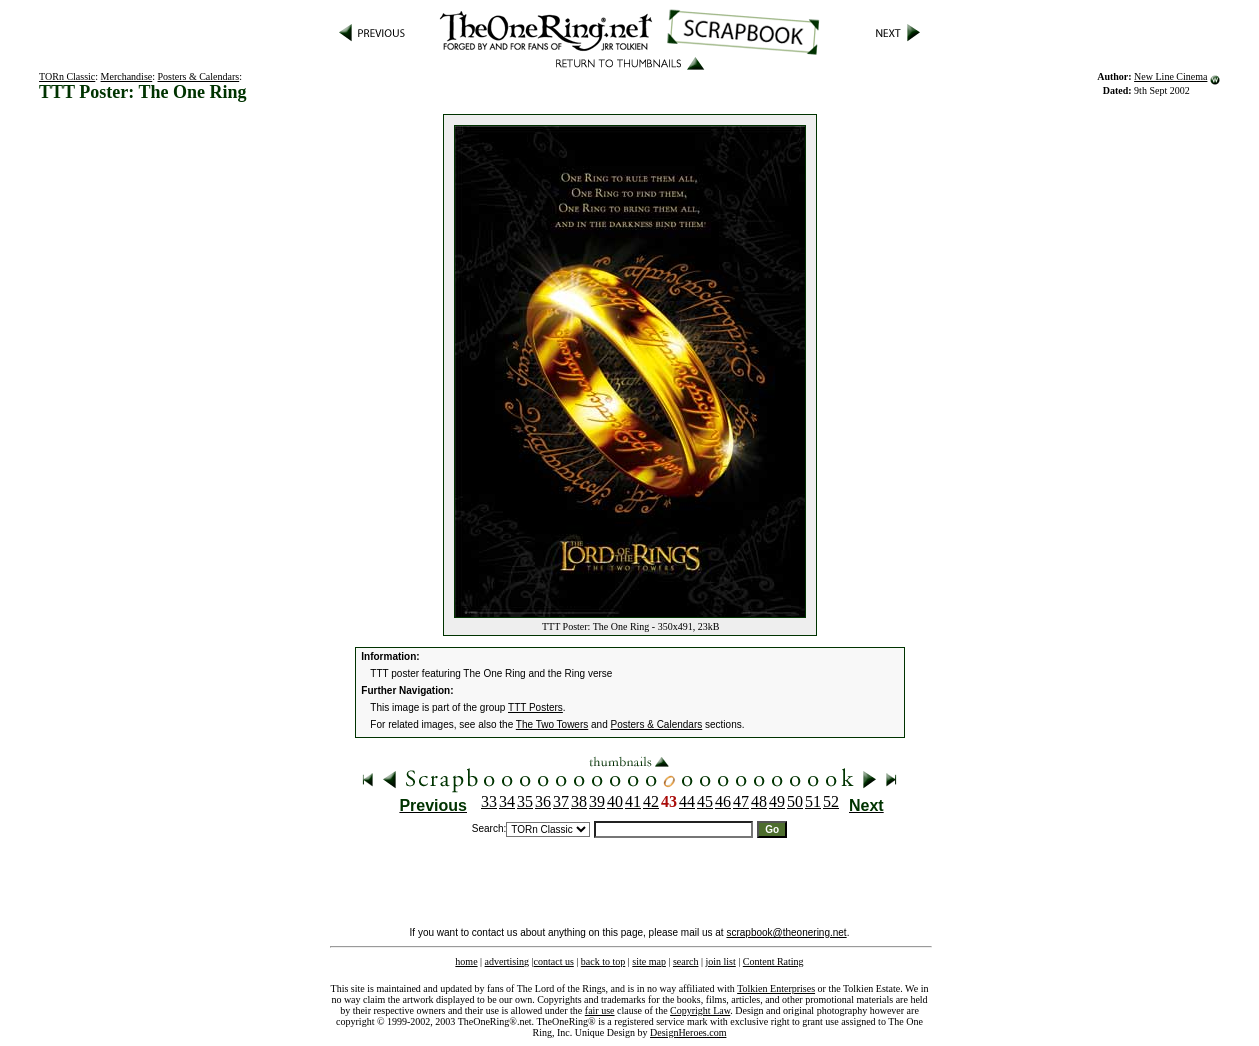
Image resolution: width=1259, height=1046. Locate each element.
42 (651, 801)
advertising (507, 961)
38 (579, 801)
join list (720, 961)
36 (543, 801)
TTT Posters (535, 707)
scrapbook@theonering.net (786, 932)
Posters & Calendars (199, 76)
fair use (600, 1010)
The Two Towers (552, 724)
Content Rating (773, 961)
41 (633, 801)
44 (687, 801)
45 (705, 801)
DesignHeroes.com (688, 1032)
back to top (603, 961)
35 (525, 801)
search (686, 961)
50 (795, 801)
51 (813, 801)
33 (489, 801)
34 (507, 801)
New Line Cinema (1170, 76)
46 (723, 801)
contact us (554, 961)
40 (615, 801)
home (466, 961)
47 (741, 801)
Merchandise (127, 76)
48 (759, 801)
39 (597, 801)
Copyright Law (700, 1010)
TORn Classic (67, 76)
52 (831, 801)
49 (777, 801)
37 (561, 801)
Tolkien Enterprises (776, 988)
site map (649, 961)
